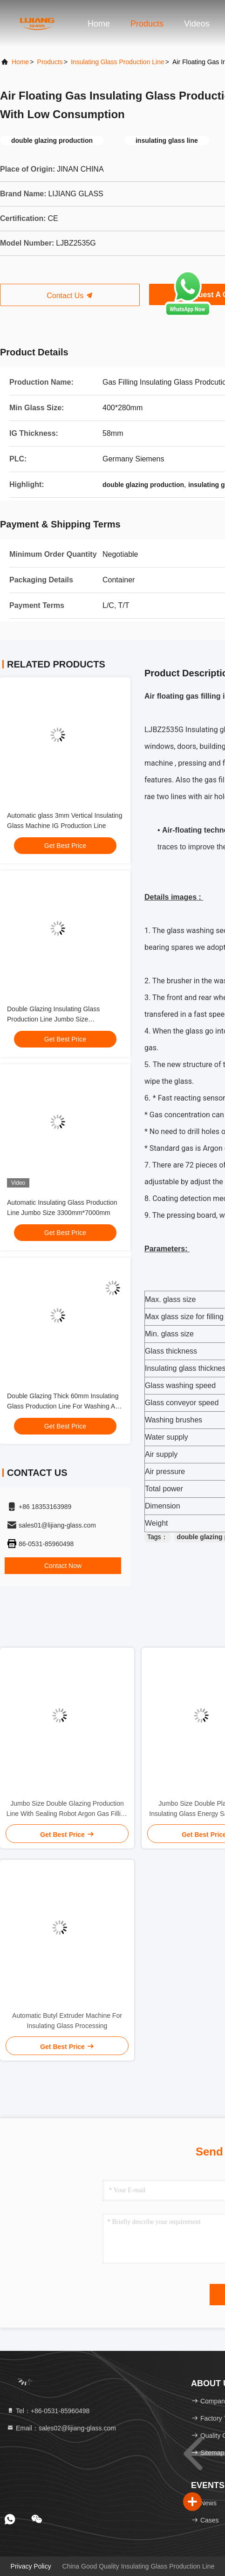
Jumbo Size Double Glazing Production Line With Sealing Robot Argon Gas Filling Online (67, 1809)
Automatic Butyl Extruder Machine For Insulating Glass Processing (67, 2020)
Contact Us (70, 296)
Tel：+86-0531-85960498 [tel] (48, 2411)
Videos (197, 23)
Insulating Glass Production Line (117, 62)
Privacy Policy (31, 2566)
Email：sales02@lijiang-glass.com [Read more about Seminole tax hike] (61, 2428)
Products (147, 23)
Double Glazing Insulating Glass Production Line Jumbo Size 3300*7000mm (53, 1019)
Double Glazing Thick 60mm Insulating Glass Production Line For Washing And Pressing (65, 1406)
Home (99, 23)
